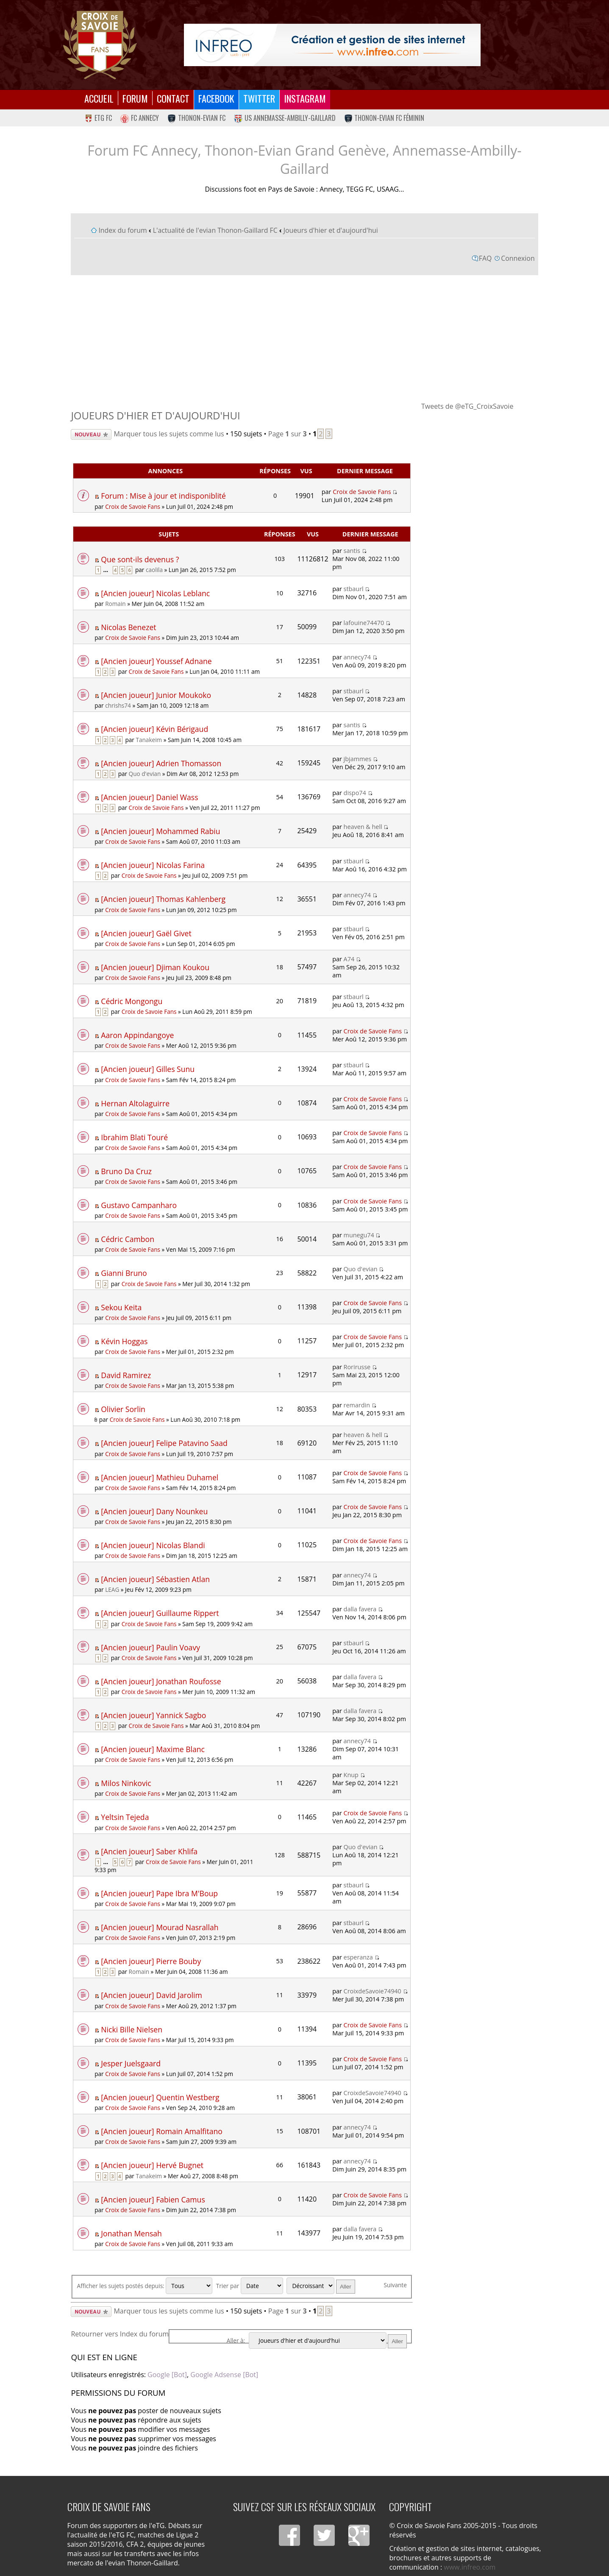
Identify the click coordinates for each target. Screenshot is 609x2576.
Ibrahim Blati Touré (134, 1137)
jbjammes (358, 759)
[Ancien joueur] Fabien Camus (153, 2199)
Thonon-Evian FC (196, 118)
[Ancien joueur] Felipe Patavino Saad (164, 1443)
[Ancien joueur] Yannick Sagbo (153, 1715)
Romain (115, 604)
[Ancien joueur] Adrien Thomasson (161, 763)
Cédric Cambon (127, 1239)
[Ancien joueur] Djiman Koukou (155, 967)
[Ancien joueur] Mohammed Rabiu (160, 831)
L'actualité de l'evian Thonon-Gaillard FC (215, 230)
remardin (357, 1405)
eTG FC (98, 118)
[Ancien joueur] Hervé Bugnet (152, 2165)
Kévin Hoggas (124, 1341)
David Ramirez (126, 1375)
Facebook (216, 98)
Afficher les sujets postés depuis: (145, 2286)
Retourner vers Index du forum (120, 2334)
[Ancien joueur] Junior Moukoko (156, 695)
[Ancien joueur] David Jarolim (151, 1995)
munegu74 (359, 1235)
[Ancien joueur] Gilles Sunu (148, 1069)
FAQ (485, 258)
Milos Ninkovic (126, 1783)
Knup (351, 1775)
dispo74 (355, 793)
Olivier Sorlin (123, 1409)
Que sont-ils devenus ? (140, 559)
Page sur (287, 433)
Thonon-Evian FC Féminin (384, 118)
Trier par (249, 2286)
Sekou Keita (121, 1307)
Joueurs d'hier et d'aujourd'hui (331, 230)
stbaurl (354, 589)
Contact (173, 98)
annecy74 (357, 657)
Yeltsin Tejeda (125, 1817)
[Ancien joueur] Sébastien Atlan (155, 1579)
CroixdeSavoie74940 (372, 1991)
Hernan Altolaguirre (135, 1103)
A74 (349, 959)
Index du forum (122, 230)
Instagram (305, 98)
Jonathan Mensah (131, 2233)
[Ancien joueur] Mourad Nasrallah (159, 1927)
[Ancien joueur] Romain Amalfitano (161, 2131)
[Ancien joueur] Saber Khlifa (149, 1851)
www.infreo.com (469, 2567)
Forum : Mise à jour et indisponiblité (163, 496)
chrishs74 (118, 705)
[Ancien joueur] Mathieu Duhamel (159, 1477)
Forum (135, 98)
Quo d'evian (145, 774)
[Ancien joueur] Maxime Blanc (153, 1749)
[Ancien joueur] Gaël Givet (146, 933)
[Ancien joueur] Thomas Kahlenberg (163, 899)
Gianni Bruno (124, 1273)
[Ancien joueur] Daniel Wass (149, 797)
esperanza (358, 1957)
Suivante (395, 2285)
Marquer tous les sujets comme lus (169, 433)
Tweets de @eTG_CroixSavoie (467, 406)
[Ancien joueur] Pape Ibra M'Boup (159, 1893)
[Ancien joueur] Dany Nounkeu (154, 1511)
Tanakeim (149, 740)
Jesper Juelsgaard (131, 2063)
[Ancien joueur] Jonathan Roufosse (161, 1681)
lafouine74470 (364, 623)
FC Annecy (139, 118)
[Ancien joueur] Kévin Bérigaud (154, 729)
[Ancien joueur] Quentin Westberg (160, 2097)
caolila (154, 570)
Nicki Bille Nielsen (131, 2029)
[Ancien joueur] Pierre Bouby (151, 1961)
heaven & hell (363, 827)
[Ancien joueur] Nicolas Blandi (153, 1545)
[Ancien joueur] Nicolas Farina (153, 865)
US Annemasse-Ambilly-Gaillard (285, 118)
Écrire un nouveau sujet (91, 434)
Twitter (259, 98)
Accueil (99, 98)
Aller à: (236, 2340)
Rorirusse (357, 1367)
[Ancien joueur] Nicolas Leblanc (155, 593)
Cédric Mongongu (131, 1001)
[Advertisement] (304, 338)
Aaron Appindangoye (137, 1035)
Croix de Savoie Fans (132, 506)
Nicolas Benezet (128, 627)
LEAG (112, 1589)
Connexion (517, 258)
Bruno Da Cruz (126, 1171)
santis (352, 551)
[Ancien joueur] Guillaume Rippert (160, 1613)
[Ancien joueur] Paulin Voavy (150, 1647)
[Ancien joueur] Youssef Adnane (156, 661)
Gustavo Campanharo (139, 1205)
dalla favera (360, 1609)
